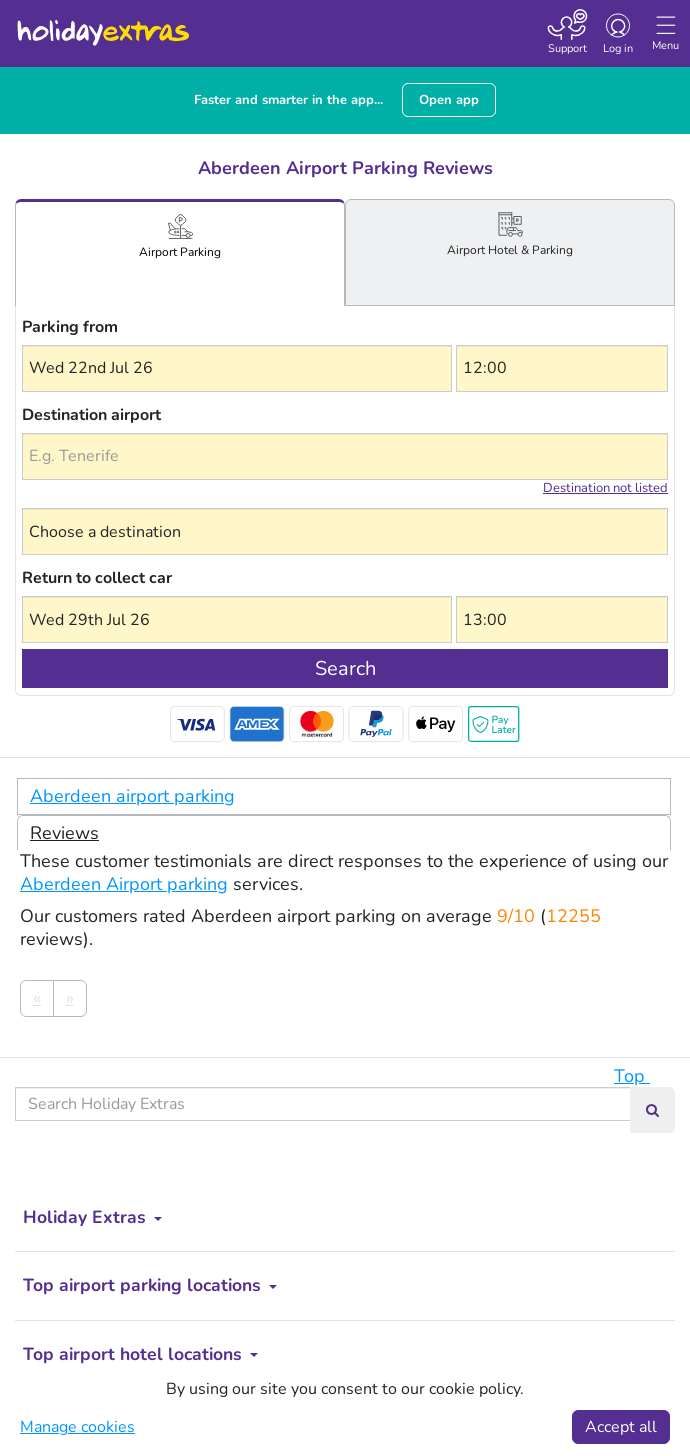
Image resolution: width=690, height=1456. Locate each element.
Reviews (64, 833)
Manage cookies (77, 1427)
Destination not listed (605, 488)
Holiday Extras (102, 24)
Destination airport (91, 415)
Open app (449, 100)
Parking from (70, 327)
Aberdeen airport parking (132, 796)
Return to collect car (97, 578)
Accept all (621, 1427)
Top (642, 1076)
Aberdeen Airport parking (124, 884)
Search (345, 668)
